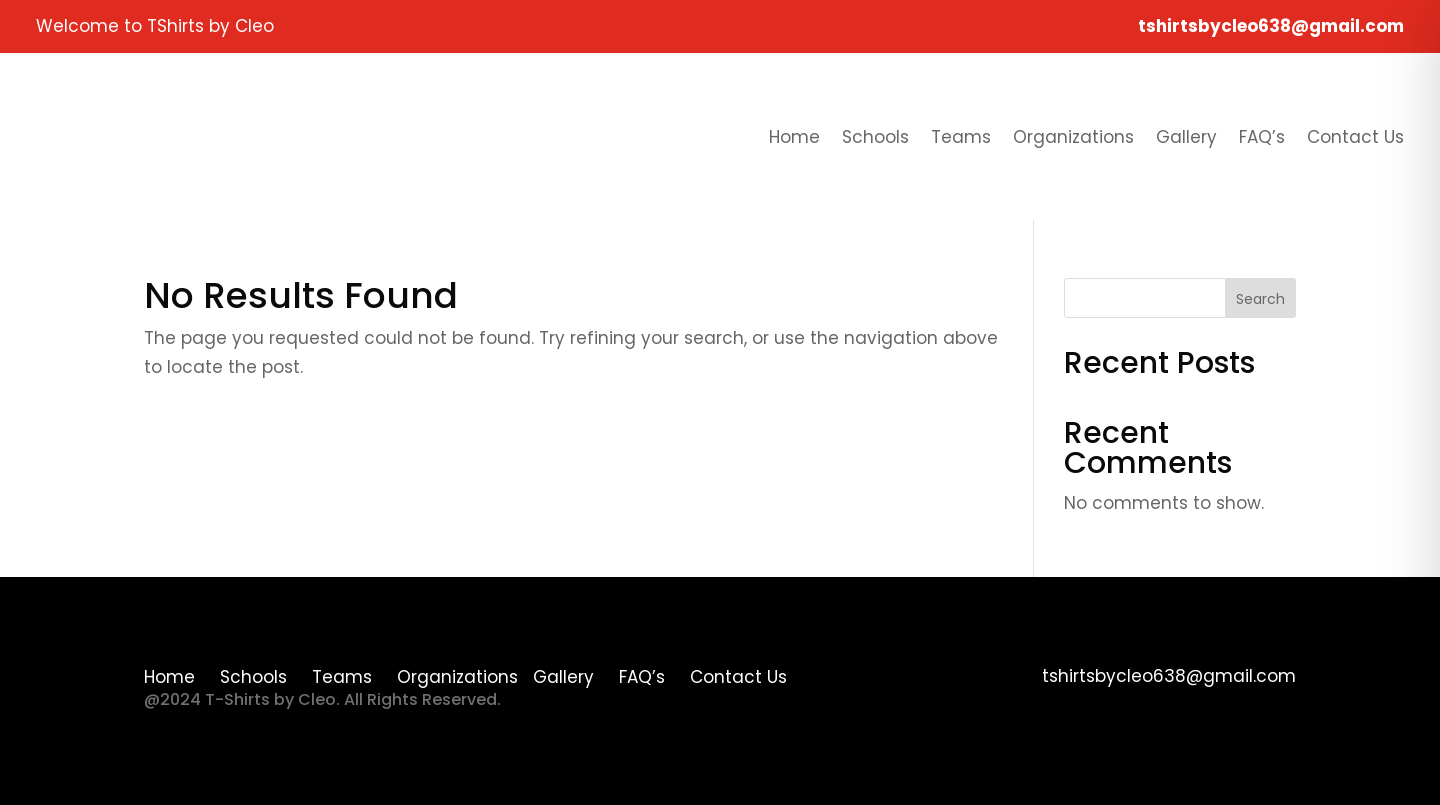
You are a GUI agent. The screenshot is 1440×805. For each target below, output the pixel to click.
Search (1260, 299)
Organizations (1073, 137)
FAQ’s (1262, 137)
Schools (875, 137)
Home (794, 137)
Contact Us (1355, 137)
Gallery (1186, 137)
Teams (961, 137)
